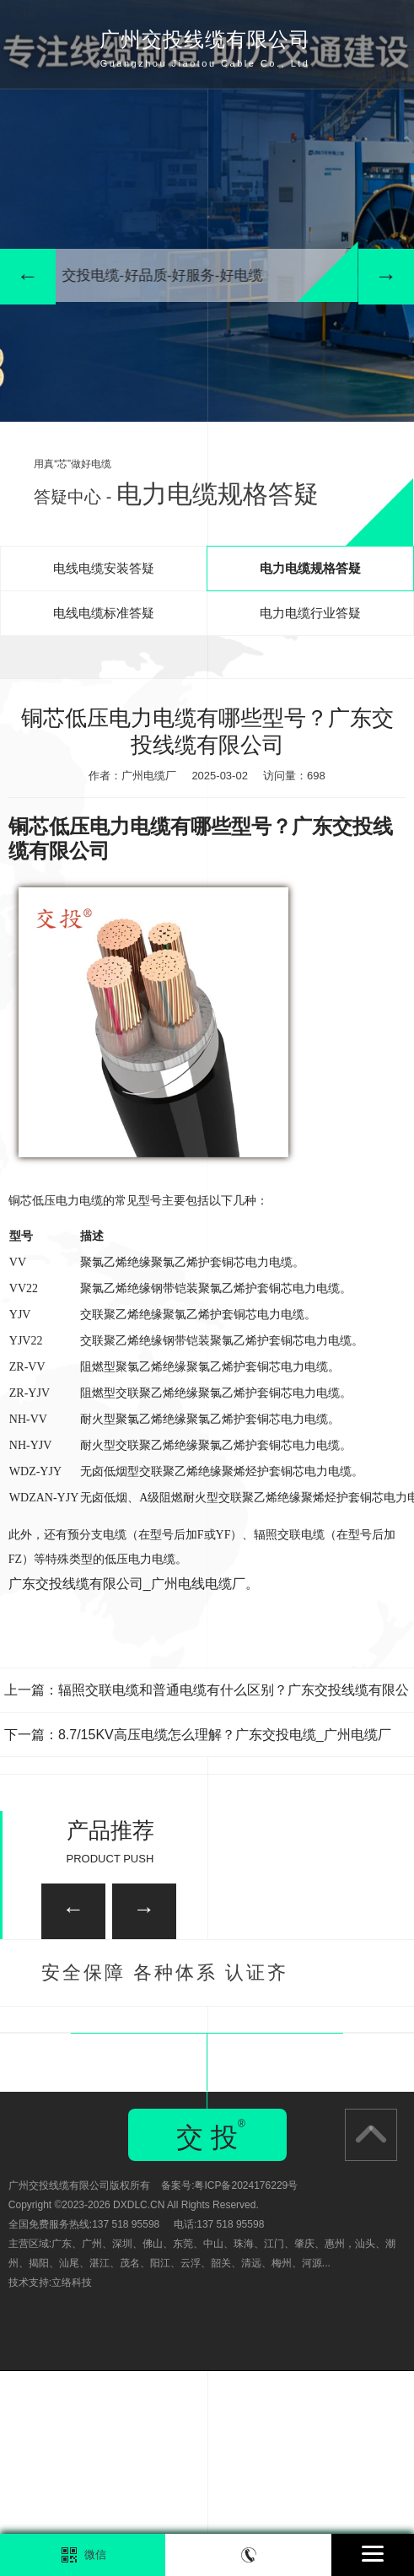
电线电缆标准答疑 (103, 613)
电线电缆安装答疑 (103, 568)
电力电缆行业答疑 (310, 613)
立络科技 (71, 2487)
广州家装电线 (119, 2046)
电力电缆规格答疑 (310, 568)
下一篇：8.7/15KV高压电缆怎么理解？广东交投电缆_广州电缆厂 (197, 1734)
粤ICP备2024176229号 (246, 2390)
